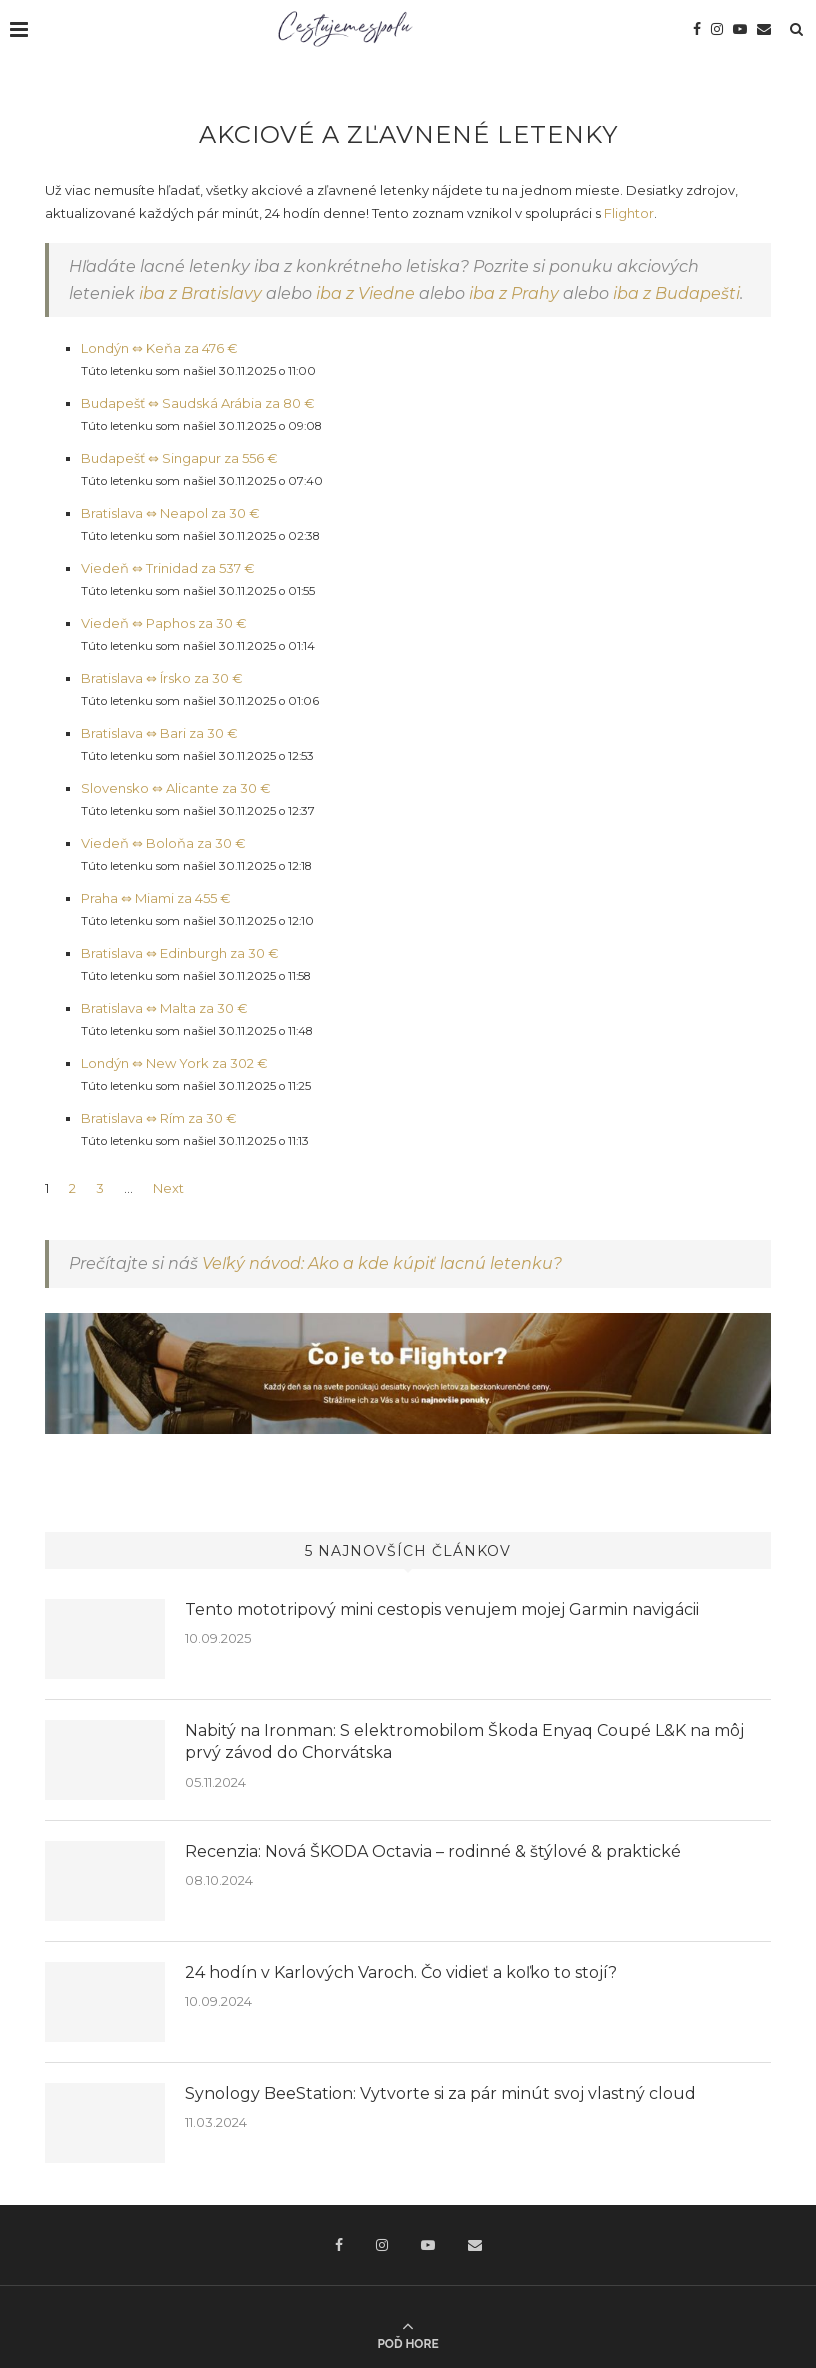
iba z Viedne (365, 293)
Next (168, 1188)
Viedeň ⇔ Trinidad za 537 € (168, 568)
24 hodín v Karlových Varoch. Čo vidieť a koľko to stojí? (401, 1972)
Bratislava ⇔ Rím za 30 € (159, 1118)
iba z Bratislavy (200, 293)
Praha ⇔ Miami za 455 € (156, 898)
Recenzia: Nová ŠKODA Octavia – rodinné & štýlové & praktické (433, 1851)
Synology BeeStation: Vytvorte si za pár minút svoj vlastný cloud (440, 2093)
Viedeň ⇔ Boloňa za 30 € (163, 843)
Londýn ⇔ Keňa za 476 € (159, 348)
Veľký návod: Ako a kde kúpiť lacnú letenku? (382, 1263)
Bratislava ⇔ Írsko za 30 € (162, 678)
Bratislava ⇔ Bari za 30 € (159, 733)
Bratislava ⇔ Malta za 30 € (164, 1008)
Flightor (629, 213)
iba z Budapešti (676, 293)
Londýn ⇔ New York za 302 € (174, 1063)
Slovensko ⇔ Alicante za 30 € (176, 788)
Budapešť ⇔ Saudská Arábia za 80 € (198, 403)
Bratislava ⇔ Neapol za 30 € (170, 513)
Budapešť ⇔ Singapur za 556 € (179, 458)
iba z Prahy (514, 293)
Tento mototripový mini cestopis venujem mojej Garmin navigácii (442, 1609)
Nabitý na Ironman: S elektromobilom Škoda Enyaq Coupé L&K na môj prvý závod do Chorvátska (464, 1741)
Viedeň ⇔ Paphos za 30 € (164, 623)
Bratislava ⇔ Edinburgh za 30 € (180, 953)
